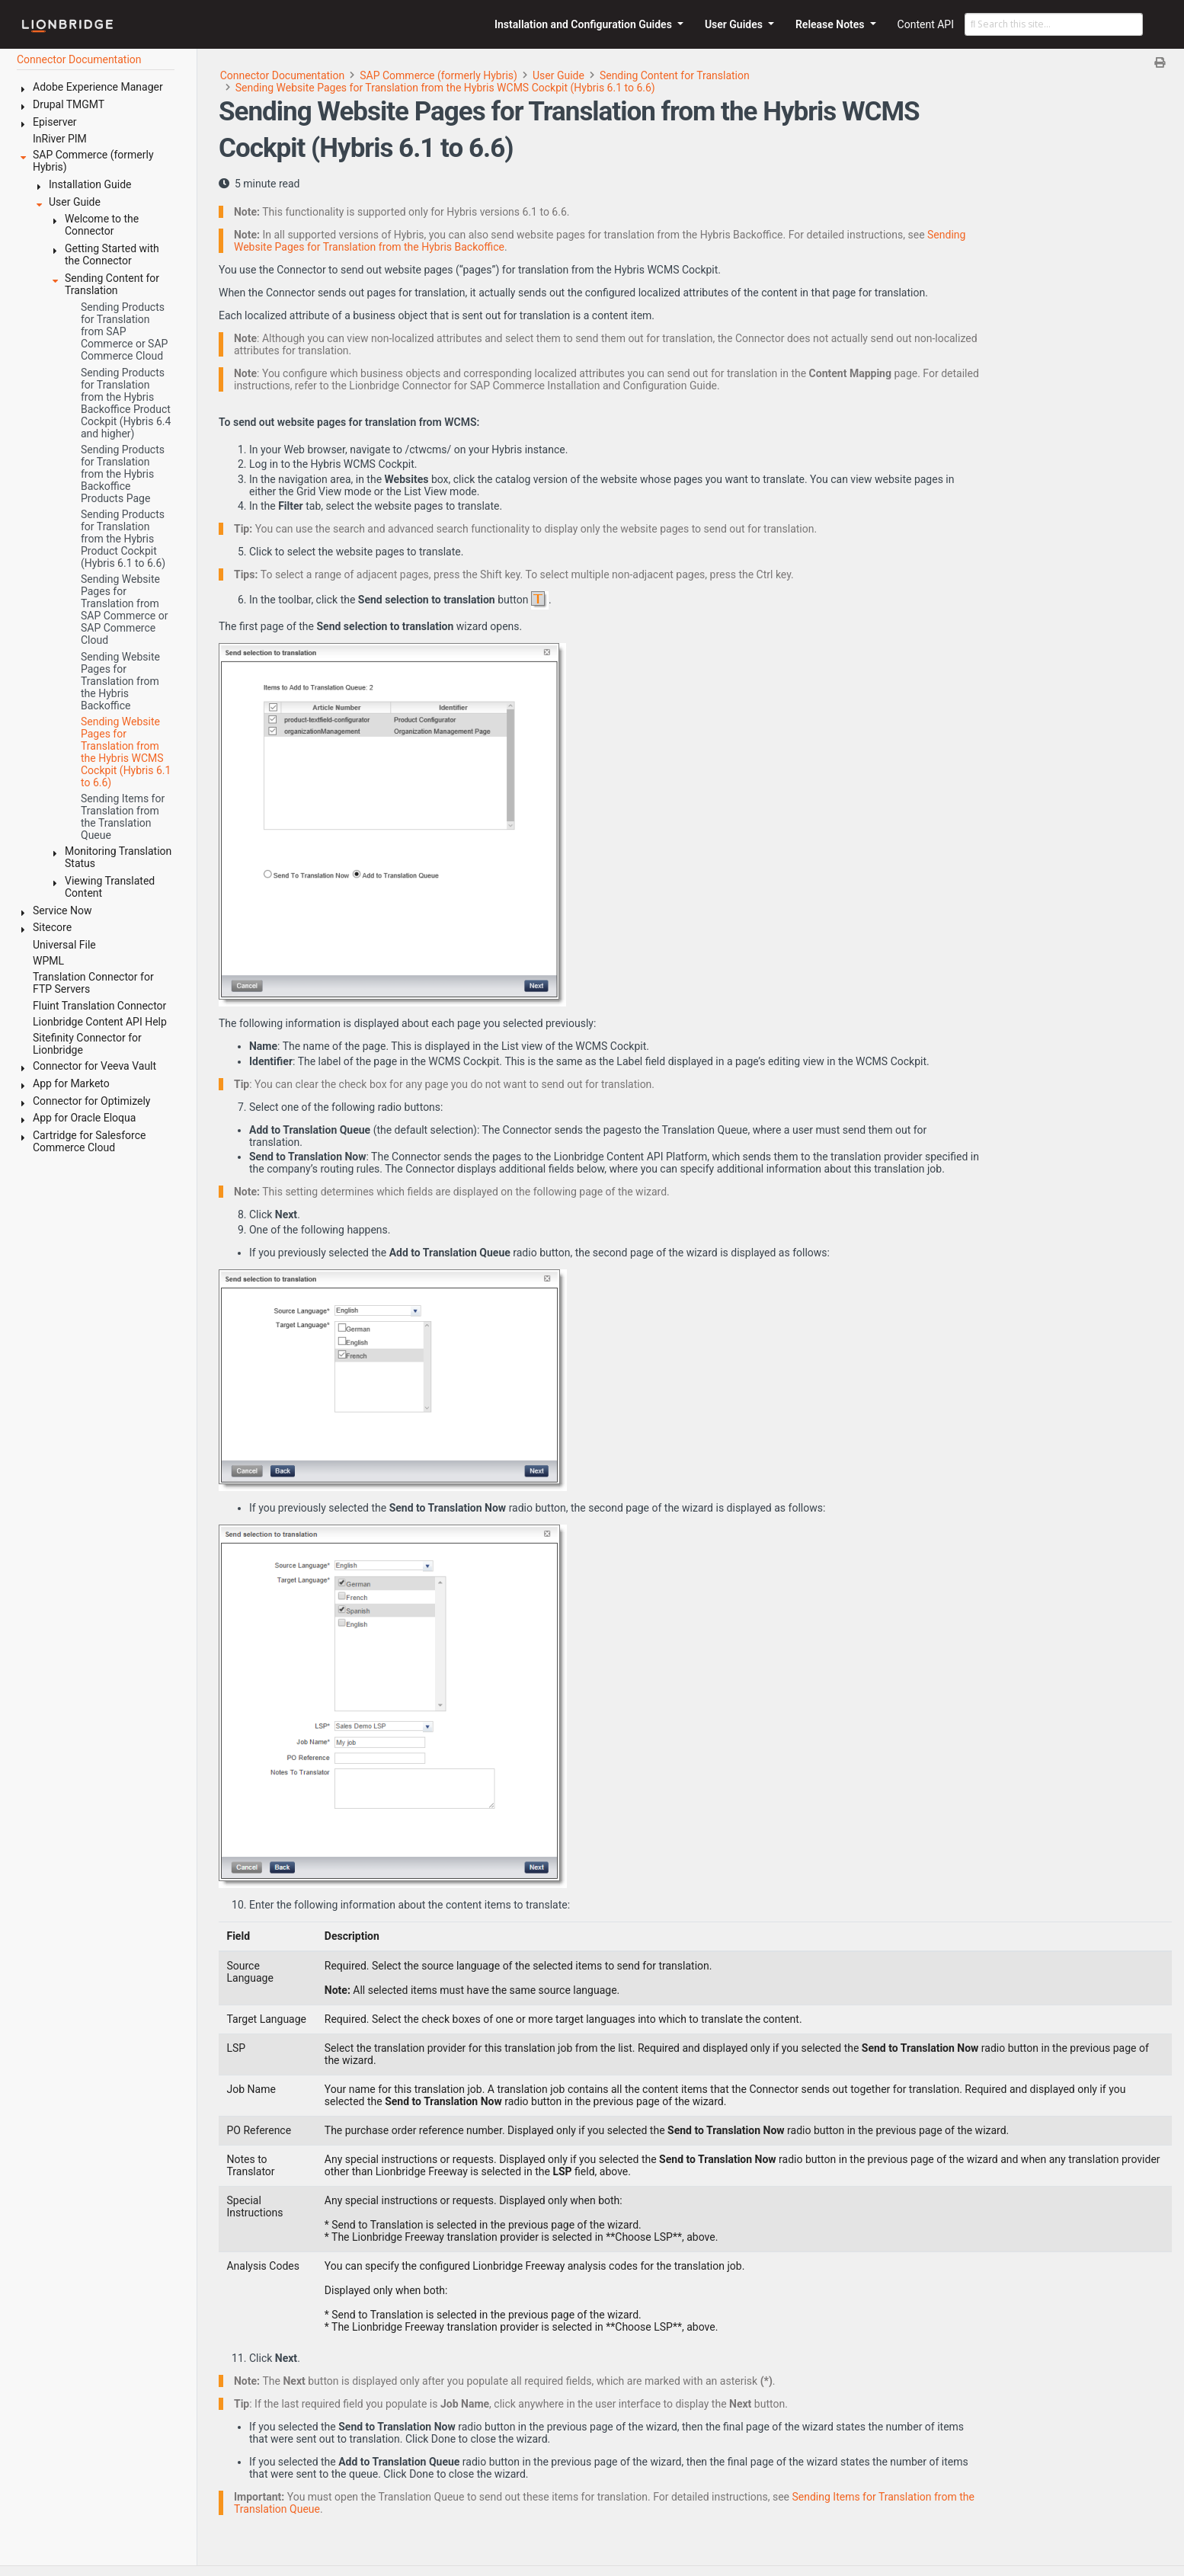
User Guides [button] (735, 24)
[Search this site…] (1054, 24)
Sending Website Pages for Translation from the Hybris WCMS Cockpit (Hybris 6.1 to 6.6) (445, 88)
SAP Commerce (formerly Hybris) (438, 75)
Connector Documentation (282, 75)
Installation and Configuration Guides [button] (584, 24)
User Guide (558, 75)
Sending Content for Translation (675, 75)
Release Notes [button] (831, 24)
